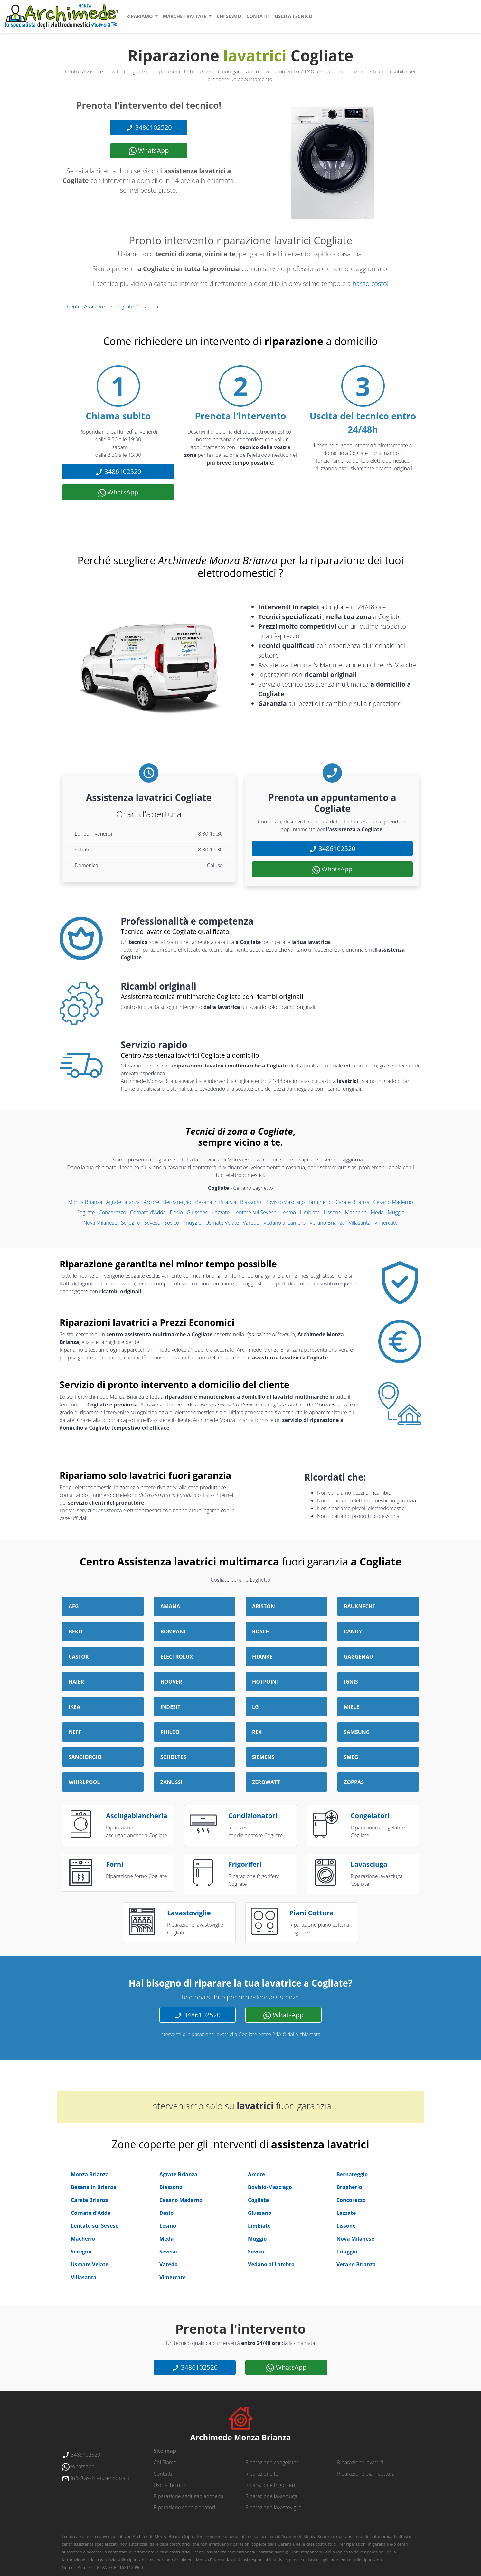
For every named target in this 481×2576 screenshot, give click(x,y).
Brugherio (320, 1202)
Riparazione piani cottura (366, 2473)
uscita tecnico (293, 16)
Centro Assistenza (87, 306)
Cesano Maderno (393, 1202)
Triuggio (192, 1222)
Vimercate (386, 1222)
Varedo (251, 1222)
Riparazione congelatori (272, 2462)
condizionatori (253, 1815)
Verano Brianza (327, 1222)
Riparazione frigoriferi (270, 2484)
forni (114, 1864)
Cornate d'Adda (148, 1212)
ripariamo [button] (140, 16)
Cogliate (124, 306)
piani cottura (311, 1912)
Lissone (332, 1212)
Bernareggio (177, 1202)
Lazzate (221, 1212)
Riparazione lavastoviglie (273, 2507)
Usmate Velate (222, 1222)
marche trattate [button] (185, 16)
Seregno (130, 1222)
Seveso (152, 1222)
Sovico (171, 1222)
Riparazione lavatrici (360, 2462)
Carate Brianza (352, 1202)
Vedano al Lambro (284, 1222)
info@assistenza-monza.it (95, 2478)
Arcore (151, 1202)
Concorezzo (112, 1212)
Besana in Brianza (215, 1202)
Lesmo (288, 1212)
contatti (257, 16)
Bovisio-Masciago (285, 1202)
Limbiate (310, 1212)
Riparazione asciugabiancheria (188, 2496)
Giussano (197, 1212)
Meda (377, 1212)
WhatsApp (149, 150)
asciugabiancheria (136, 1815)
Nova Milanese (100, 1222)
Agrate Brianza (123, 1202)
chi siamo (229, 16)
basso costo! (371, 283)
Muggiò (396, 1212)
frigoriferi (245, 1864)
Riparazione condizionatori (184, 2507)
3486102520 (149, 127)
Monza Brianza (85, 1202)
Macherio (356, 1212)
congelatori (370, 1815)
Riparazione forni (265, 2473)
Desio (176, 1212)
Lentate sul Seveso (255, 1212)
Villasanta (360, 1222)
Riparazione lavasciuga (271, 2496)
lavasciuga (369, 1864)
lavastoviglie (189, 1912)
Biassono (250, 1202)
